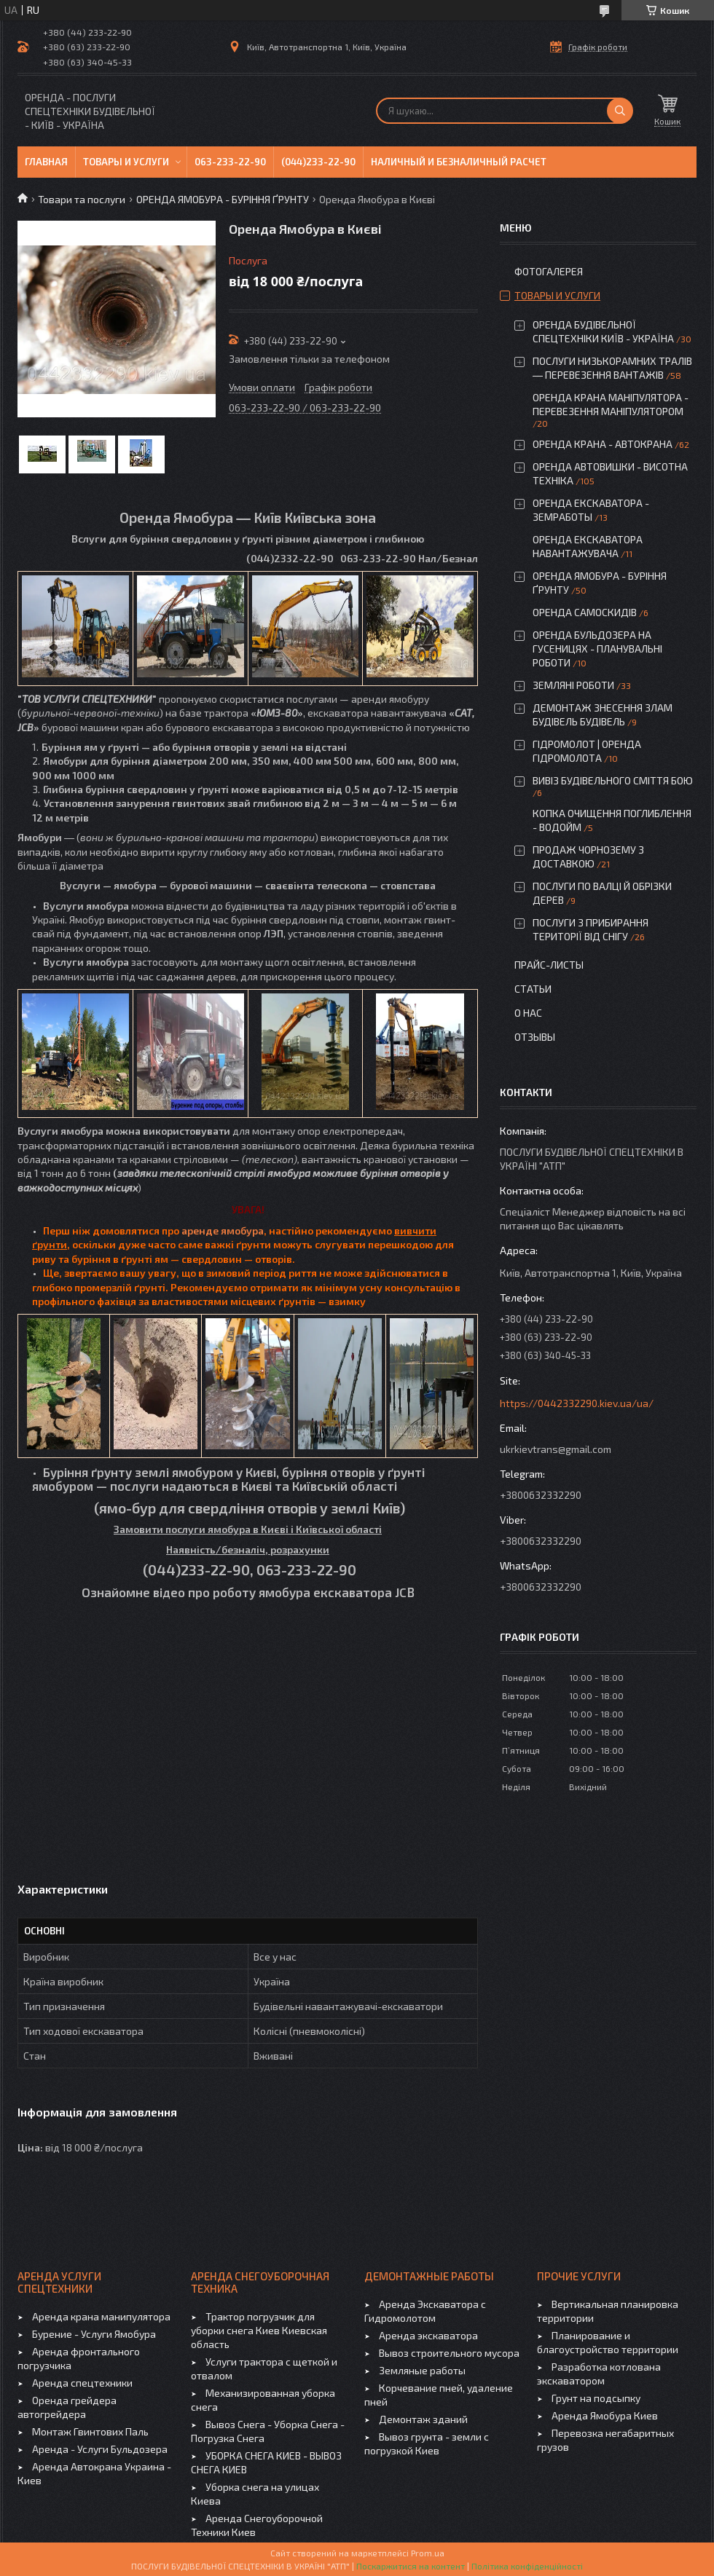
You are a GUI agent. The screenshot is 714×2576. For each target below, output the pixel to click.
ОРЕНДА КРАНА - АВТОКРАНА (602, 444)
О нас (528, 1013)
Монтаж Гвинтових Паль (90, 2431)
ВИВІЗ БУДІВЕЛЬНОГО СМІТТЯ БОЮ (613, 780)
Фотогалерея (548, 271)
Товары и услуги (126, 162)
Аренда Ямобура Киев (605, 2415)
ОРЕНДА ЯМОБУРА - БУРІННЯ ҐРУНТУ (222, 199)
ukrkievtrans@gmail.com (555, 1449)
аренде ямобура (222, 1230)
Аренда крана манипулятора (101, 2316)
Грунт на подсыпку (596, 2398)
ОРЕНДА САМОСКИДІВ (585, 612)
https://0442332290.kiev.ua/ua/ (577, 1403)
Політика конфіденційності (527, 2566)
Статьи (533, 988)
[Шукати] (620, 111)
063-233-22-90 (230, 162)
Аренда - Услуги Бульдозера (100, 2449)
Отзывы (534, 1037)
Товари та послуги (81, 199)
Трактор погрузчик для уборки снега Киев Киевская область (259, 2330)
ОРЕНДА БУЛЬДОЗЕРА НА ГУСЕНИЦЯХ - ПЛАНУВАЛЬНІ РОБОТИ (597, 649)
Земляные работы (422, 2370)
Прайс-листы (549, 964)
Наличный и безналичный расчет (458, 162)
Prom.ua (427, 2553)
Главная (46, 162)
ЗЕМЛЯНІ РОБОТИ (573, 685)
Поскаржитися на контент (410, 2566)
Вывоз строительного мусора (449, 2353)
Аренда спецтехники (82, 2382)
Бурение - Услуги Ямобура (94, 2334)
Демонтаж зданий (423, 2419)
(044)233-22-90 (318, 162)
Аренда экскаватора (428, 2335)
